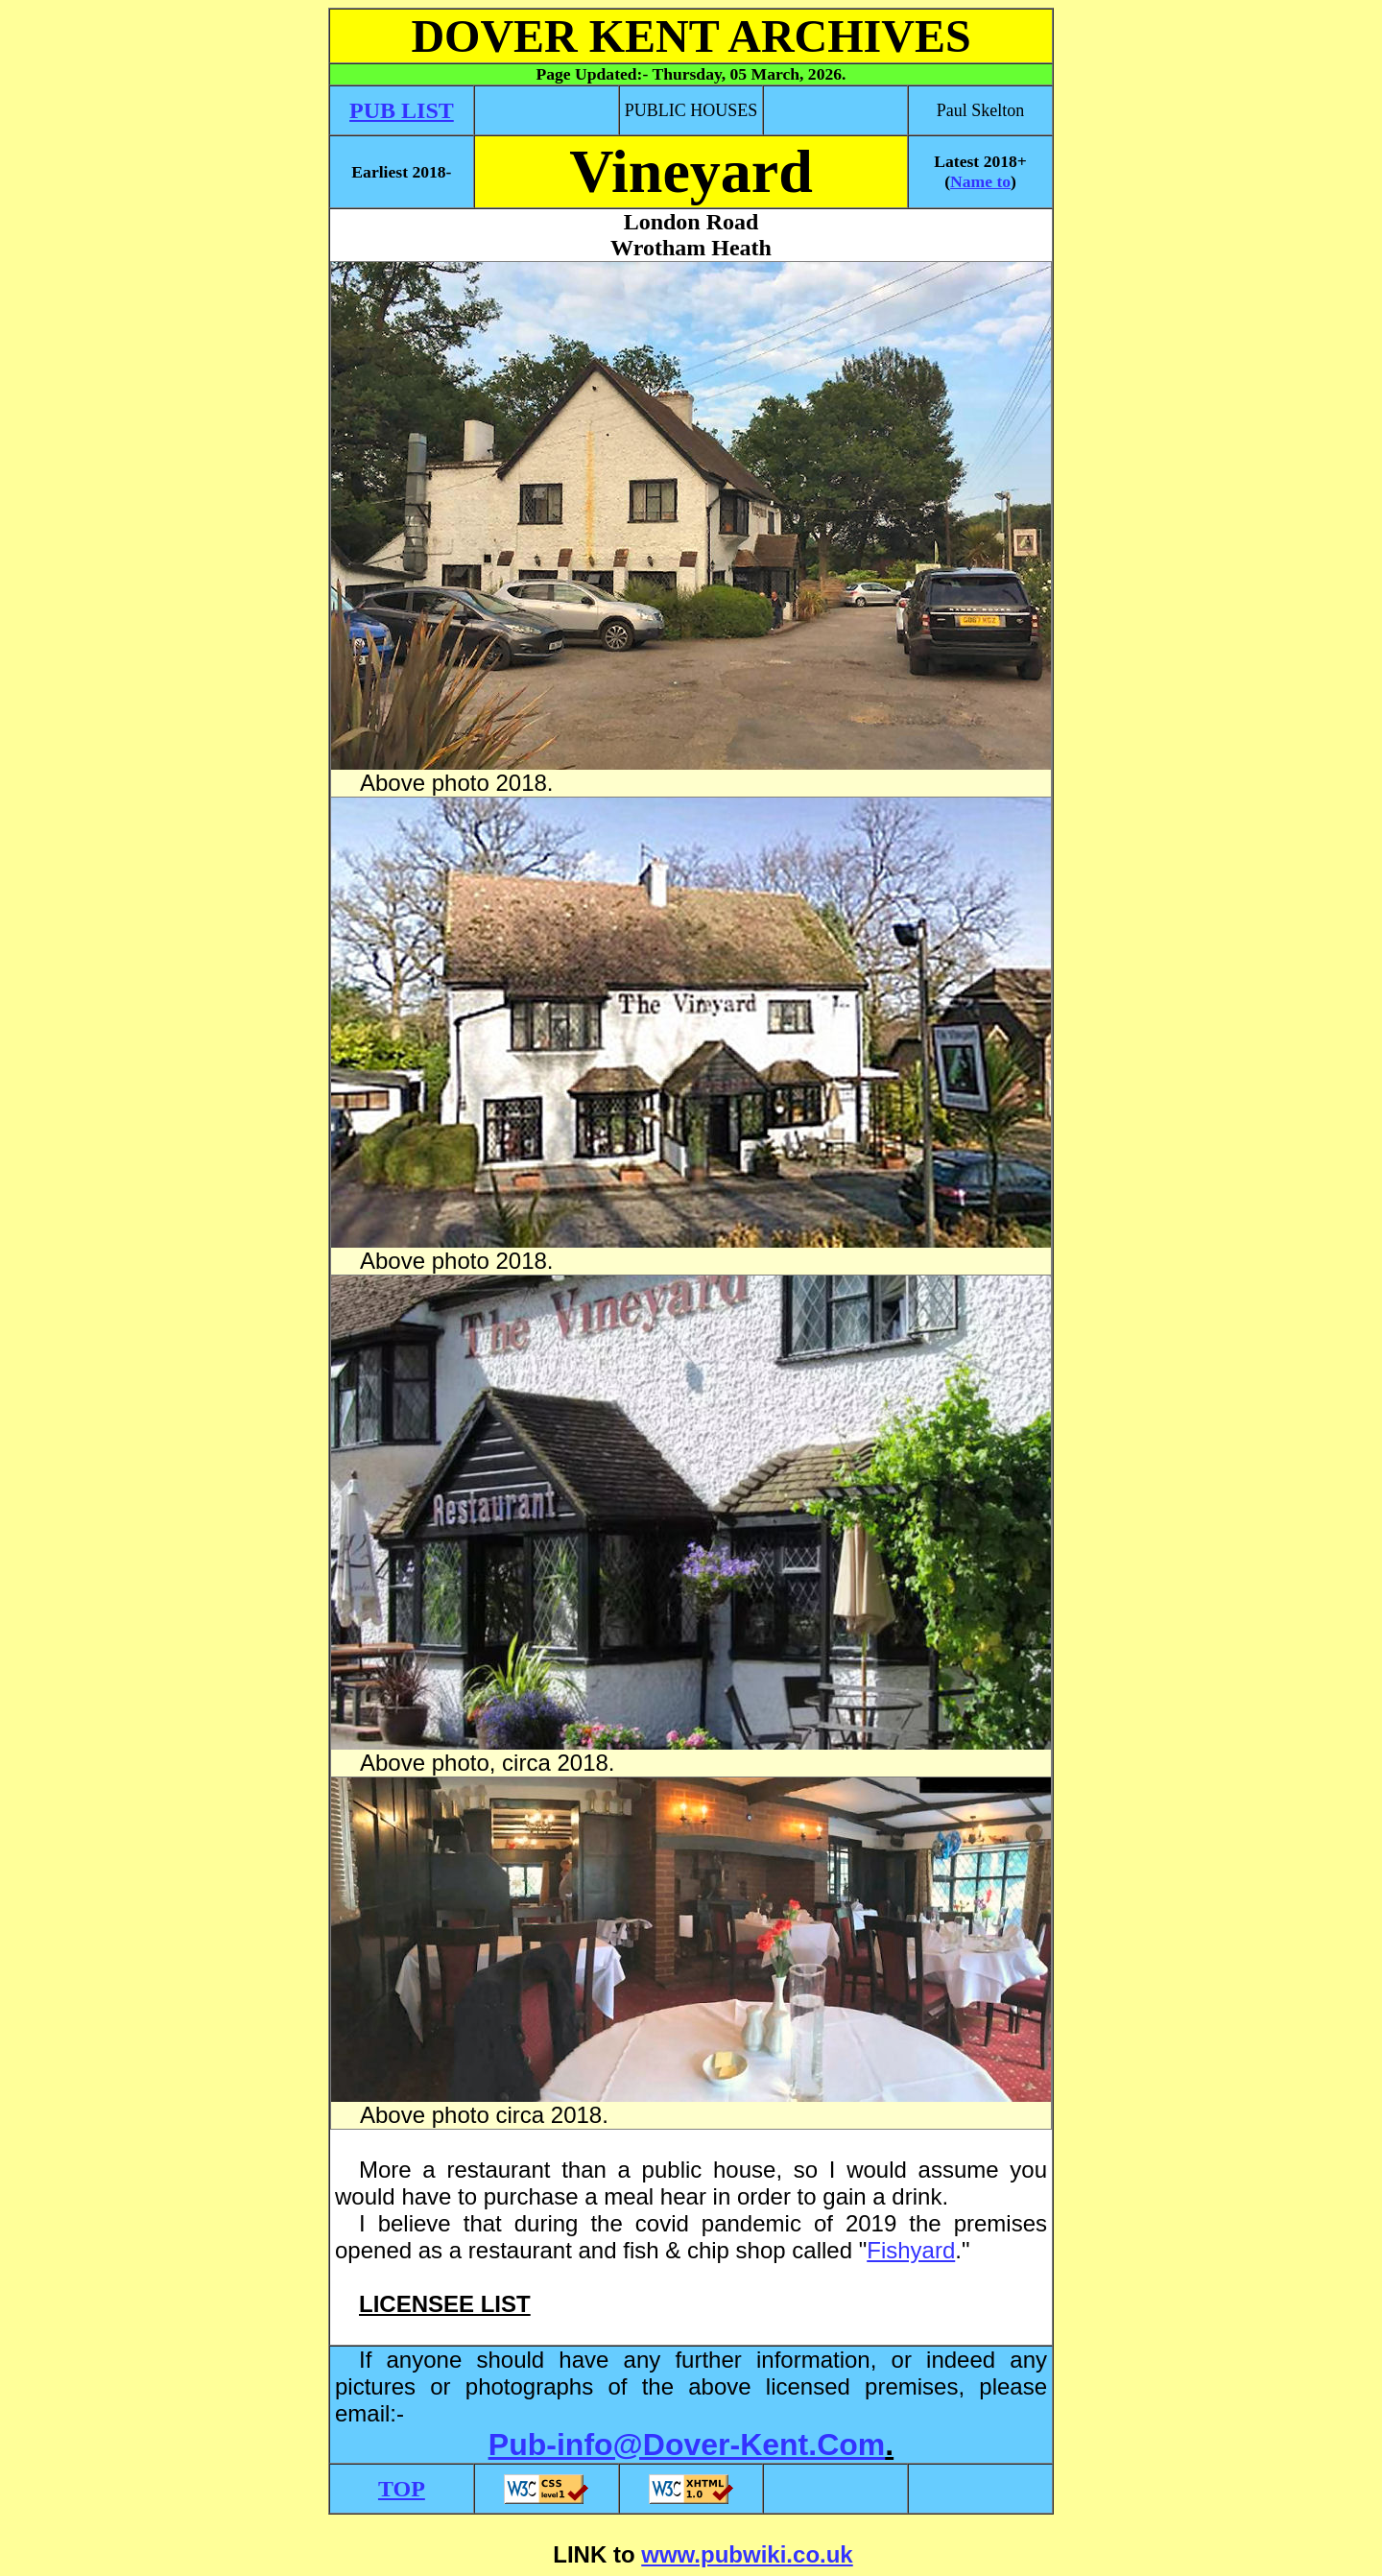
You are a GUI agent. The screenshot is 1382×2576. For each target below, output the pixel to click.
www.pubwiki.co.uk (746, 2554)
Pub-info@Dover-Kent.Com (686, 2444)
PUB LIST (401, 110)
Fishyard (911, 2250)
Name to (980, 181)
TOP (401, 2488)
